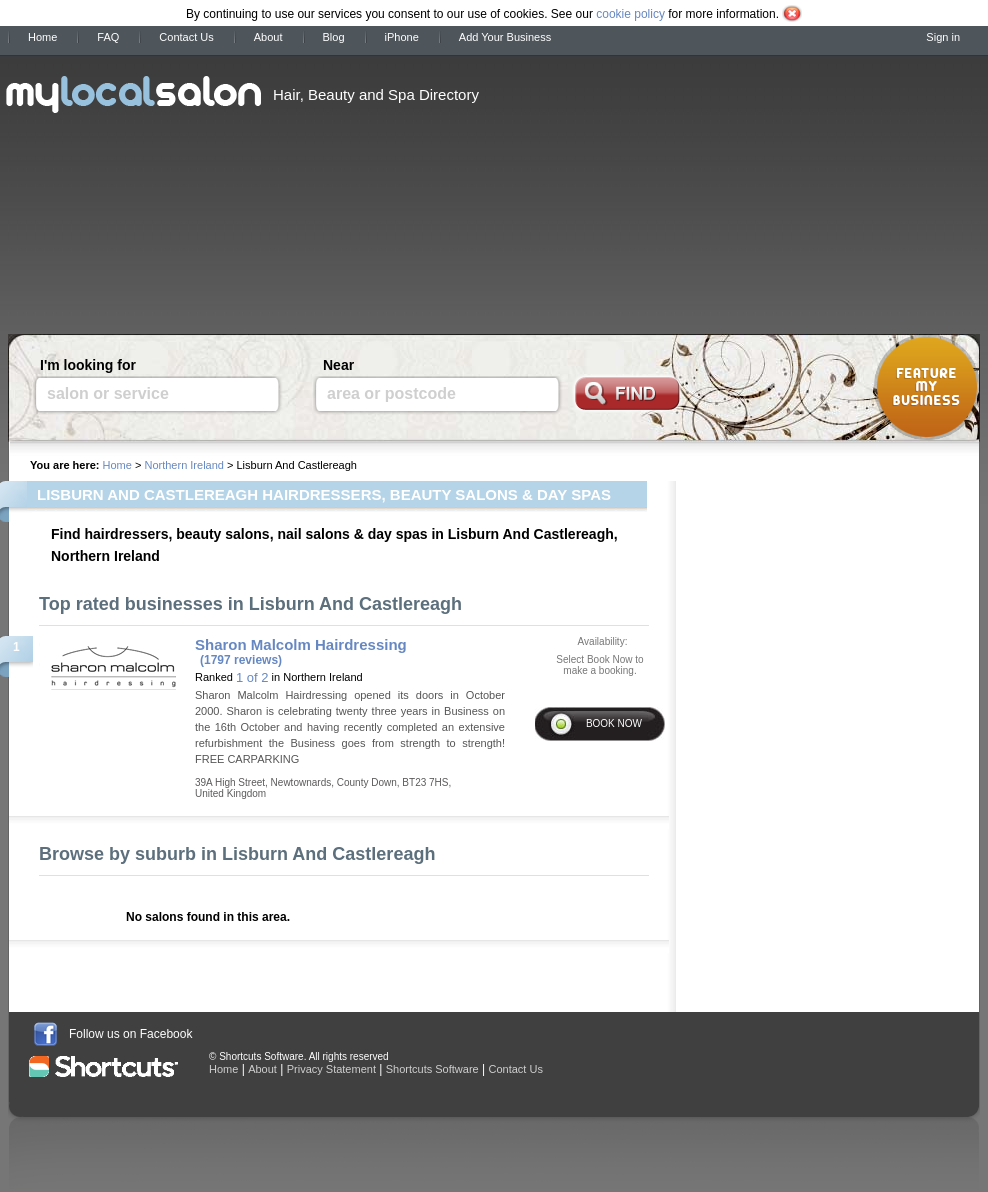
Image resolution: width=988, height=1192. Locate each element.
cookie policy (630, 14)
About (268, 37)
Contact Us (186, 37)
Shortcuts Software (432, 1069)
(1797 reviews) (241, 660)
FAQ (108, 37)
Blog (334, 37)
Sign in (943, 37)
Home (42, 37)
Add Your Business (505, 37)
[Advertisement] (643, 188)
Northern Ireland (184, 465)
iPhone (402, 37)
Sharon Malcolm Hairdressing (301, 644)
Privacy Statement (331, 1069)
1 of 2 (252, 677)
